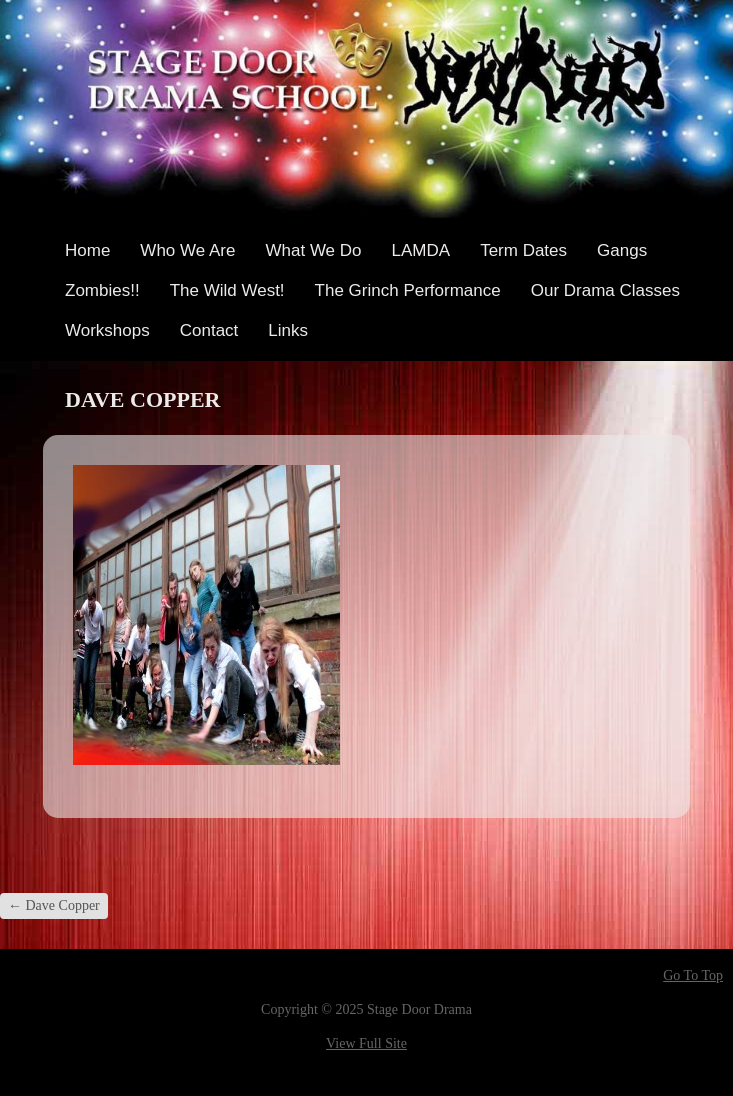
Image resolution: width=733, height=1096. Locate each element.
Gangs (622, 250)
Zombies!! (102, 290)
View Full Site (366, 1043)
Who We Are (187, 250)
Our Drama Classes (605, 290)
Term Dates (523, 250)
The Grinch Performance (408, 290)
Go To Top (693, 976)
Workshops (107, 330)
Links (288, 330)
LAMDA (421, 250)
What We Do (313, 250)
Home (87, 250)
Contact (209, 330)
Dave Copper (54, 905)
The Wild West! (227, 290)
